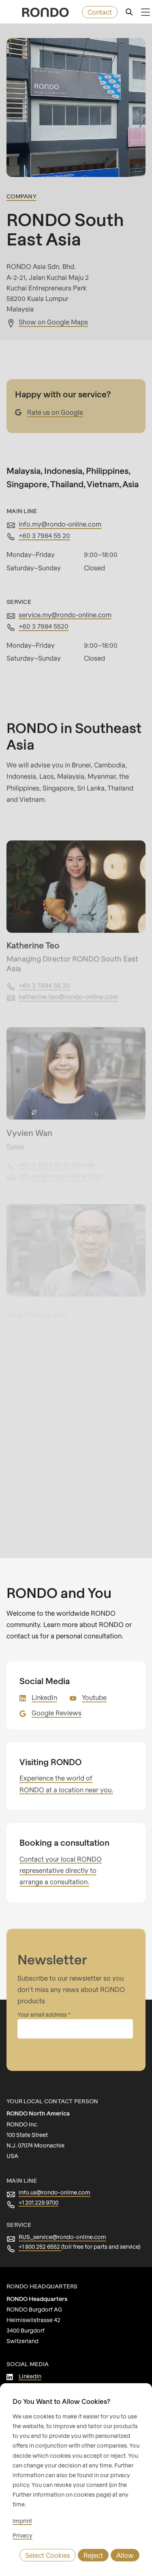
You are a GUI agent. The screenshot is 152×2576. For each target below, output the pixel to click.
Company (21, 196)
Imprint (21, 2521)
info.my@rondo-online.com (58, 524)
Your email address (42, 2014)
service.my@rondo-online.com (63, 614)
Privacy (22, 2535)
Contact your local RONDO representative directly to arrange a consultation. (58, 1870)
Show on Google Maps (52, 322)
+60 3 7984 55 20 (44, 535)
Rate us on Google (54, 412)
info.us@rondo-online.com (52, 2192)
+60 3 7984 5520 (43, 626)
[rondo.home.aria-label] (45, 12)
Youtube (93, 1697)
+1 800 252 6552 (41, 2246)
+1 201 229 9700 (40, 2202)
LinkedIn (44, 1697)
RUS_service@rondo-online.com (60, 2237)
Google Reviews (55, 1713)
